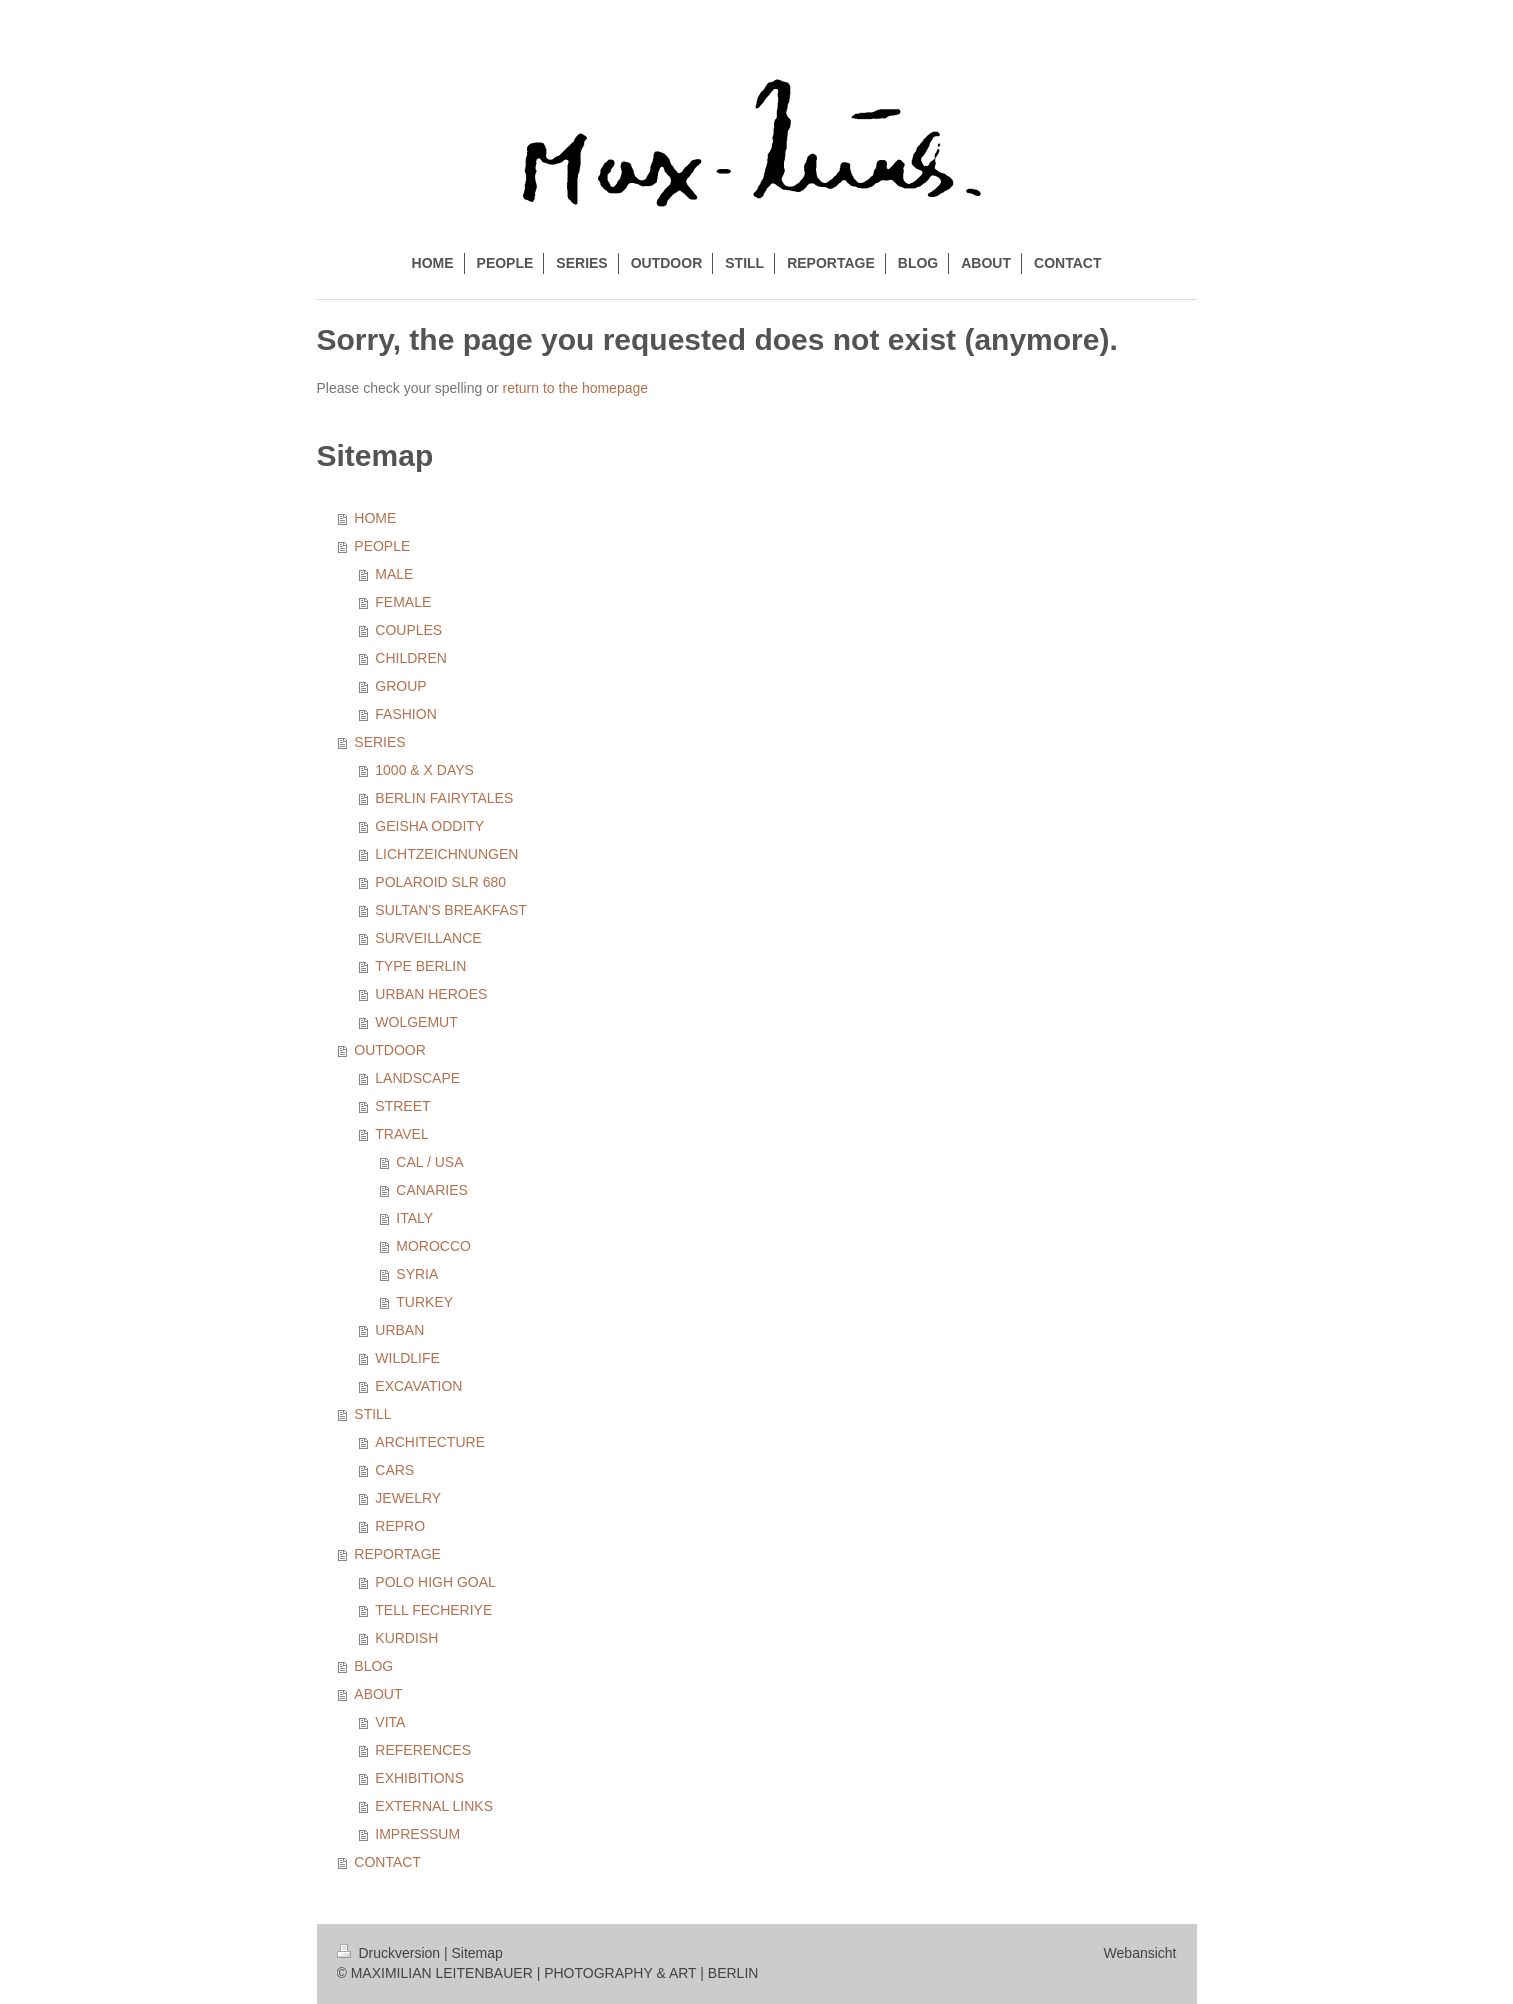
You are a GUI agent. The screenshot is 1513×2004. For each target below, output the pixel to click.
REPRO (400, 1526)
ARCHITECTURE (430, 1442)
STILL (372, 1414)
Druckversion (390, 1953)
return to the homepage (576, 388)
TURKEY (424, 1302)
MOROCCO (433, 1246)
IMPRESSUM (417, 1834)
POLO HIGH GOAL (435, 1582)
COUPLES (408, 630)
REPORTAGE (397, 1554)
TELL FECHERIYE (433, 1610)
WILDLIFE (407, 1358)
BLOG (373, 1666)
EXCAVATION (418, 1386)
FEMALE (403, 602)
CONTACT (387, 1862)
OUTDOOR (390, 1050)
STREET (402, 1106)
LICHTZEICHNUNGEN (446, 854)
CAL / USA (429, 1162)
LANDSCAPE (417, 1078)
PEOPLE (382, 546)
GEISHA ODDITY (429, 826)
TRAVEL (401, 1134)
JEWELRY (408, 1498)
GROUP (400, 686)
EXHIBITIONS (419, 1778)
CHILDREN (411, 658)
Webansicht (1140, 1953)
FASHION (405, 714)
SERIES (379, 742)
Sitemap (477, 1953)
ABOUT (378, 1694)
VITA (390, 1722)
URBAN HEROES (431, 994)
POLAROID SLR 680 (440, 882)
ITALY (414, 1218)
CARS (394, 1470)
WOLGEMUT (416, 1022)
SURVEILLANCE (428, 938)
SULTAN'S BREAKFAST (451, 910)
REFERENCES (423, 1750)
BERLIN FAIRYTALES (444, 798)
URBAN (399, 1330)
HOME (375, 518)
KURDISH (406, 1638)
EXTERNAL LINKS (434, 1806)
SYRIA (417, 1274)
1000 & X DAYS (424, 770)
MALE (394, 574)
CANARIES (432, 1190)
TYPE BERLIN (420, 966)
